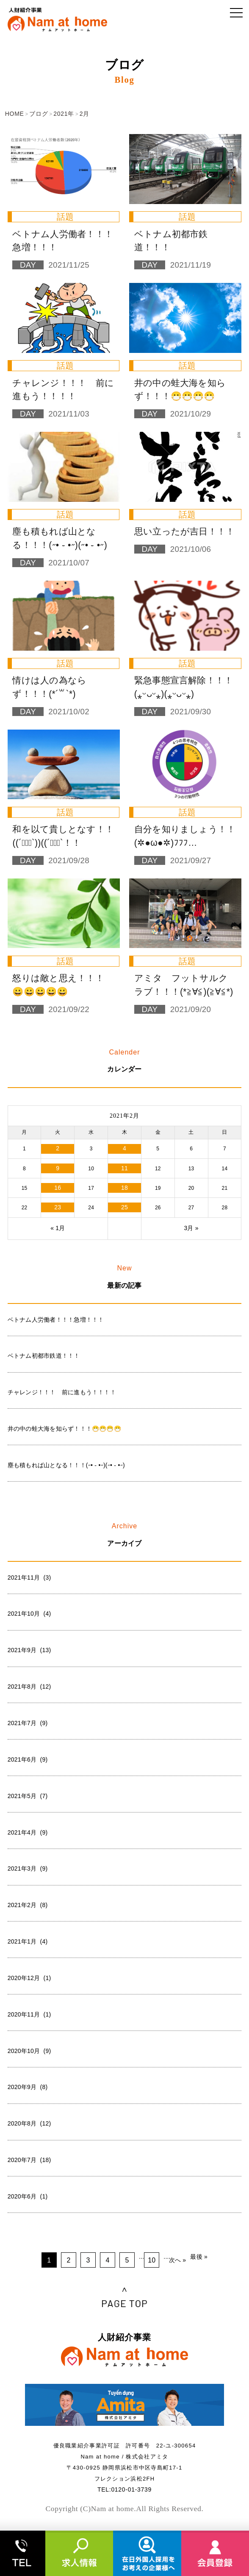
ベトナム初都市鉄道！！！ (44, 1355)
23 (57, 1207)
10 (151, 2260)
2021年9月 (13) (29, 1650)
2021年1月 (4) (28, 1941)
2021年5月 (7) (28, 1796)
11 (124, 1168)
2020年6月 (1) (28, 2196)
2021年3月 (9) (28, 1868)
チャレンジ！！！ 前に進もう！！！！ (62, 1392)
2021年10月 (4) (29, 1613)
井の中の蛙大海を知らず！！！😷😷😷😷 (64, 1428)
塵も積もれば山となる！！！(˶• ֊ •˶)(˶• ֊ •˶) (66, 1465)
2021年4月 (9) (28, 1832)
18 (124, 1187)
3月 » (191, 1228)
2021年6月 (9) (28, 1759)
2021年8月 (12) (29, 1686)
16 (57, 1187)
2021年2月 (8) (28, 1905)
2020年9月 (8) (28, 2087)
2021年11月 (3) (29, 1577)
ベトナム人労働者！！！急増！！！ (56, 1319)
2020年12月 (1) (29, 1978)
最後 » (199, 2256)
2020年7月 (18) (29, 2159)
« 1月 (57, 1228)
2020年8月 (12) (29, 2123)
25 (124, 1207)
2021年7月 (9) (28, 1723)
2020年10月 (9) (29, 2050)
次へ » (177, 2260)
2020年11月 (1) (29, 2014)
